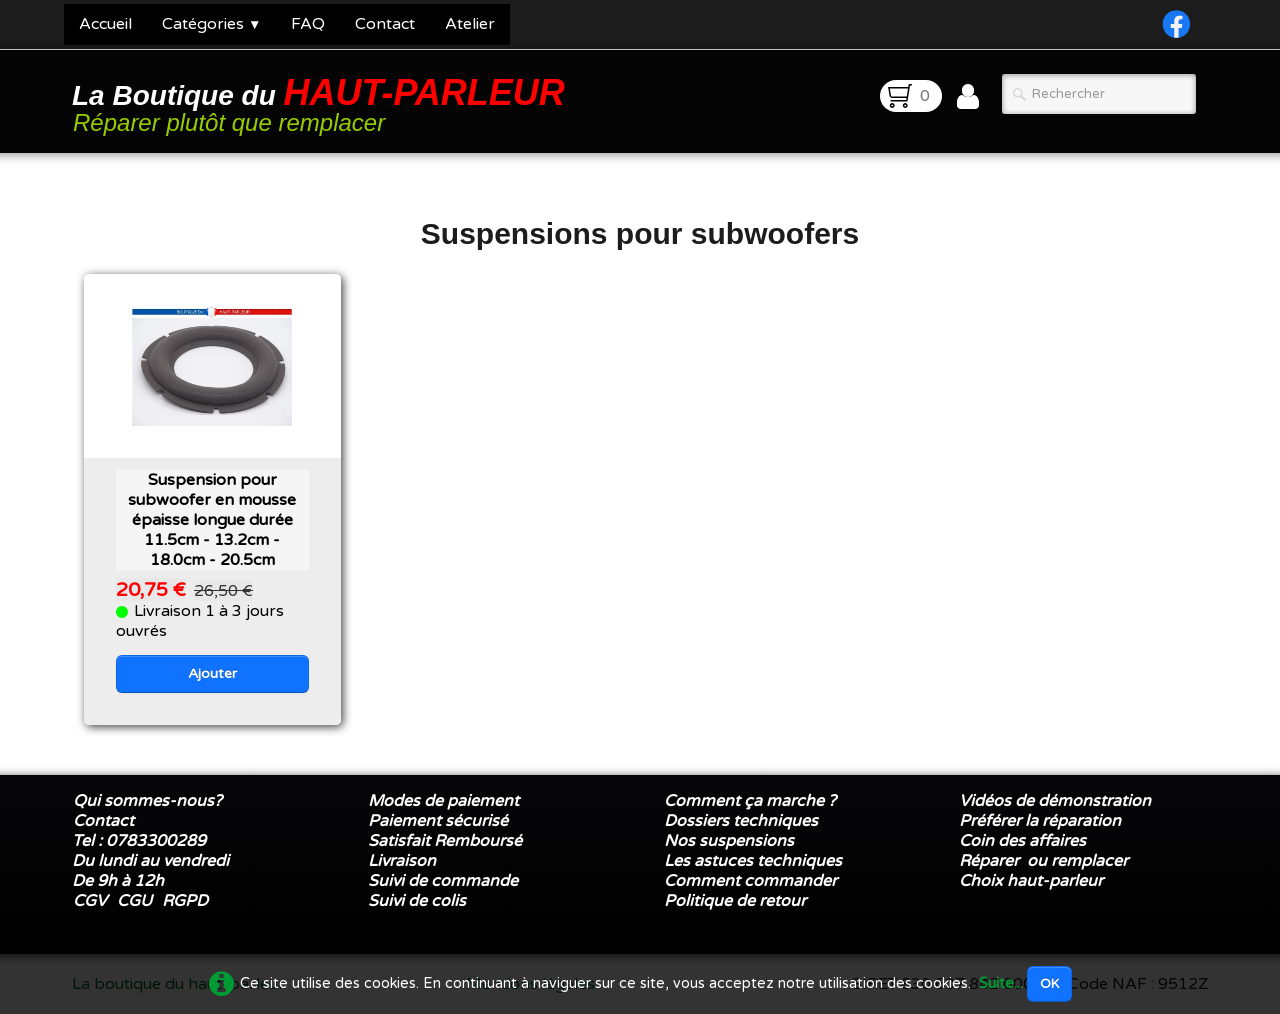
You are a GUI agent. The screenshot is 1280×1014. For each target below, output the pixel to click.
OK (1049, 984)
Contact (385, 24)
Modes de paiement (443, 801)
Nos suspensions (729, 841)
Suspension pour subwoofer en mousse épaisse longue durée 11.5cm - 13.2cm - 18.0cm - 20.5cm (212, 520)
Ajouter (212, 673)
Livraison (402, 861)
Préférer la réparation (1040, 821)
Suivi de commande (443, 881)
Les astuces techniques (753, 861)
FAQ (308, 24)
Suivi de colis (417, 901)
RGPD (185, 901)
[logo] (322, 103)
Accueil (105, 24)
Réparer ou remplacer (1045, 861)
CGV (90, 901)
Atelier (470, 24)
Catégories (211, 24)
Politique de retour (735, 901)
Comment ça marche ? (750, 801)
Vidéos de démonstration (1055, 801)
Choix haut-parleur (1033, 881)
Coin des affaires (1022, 841)
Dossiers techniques (741, 821)
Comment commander (752, 881)
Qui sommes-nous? (147, 801)
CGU (134, 901)
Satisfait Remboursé (445, 841)
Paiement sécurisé (438, 821)
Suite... (1001, 983)
